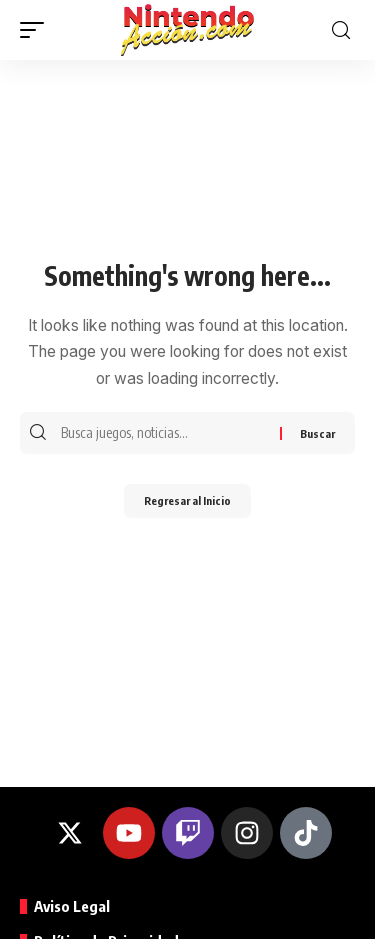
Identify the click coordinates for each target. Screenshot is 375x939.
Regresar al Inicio (187, 500)
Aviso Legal (72, 906)
